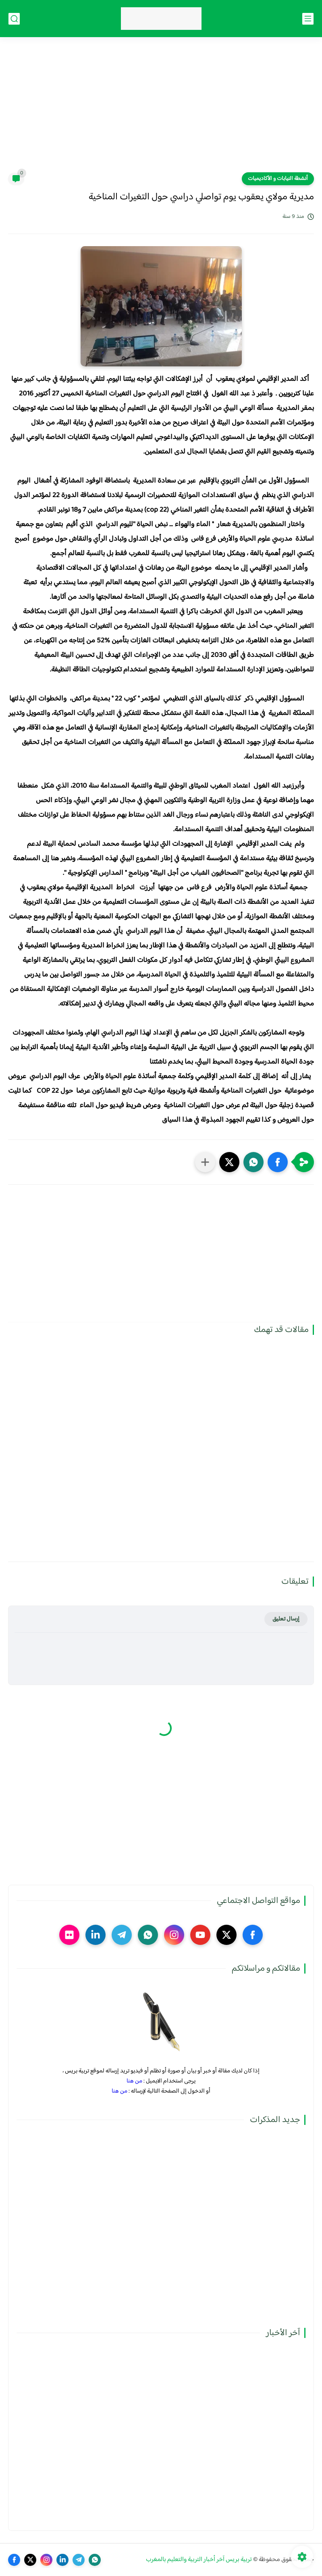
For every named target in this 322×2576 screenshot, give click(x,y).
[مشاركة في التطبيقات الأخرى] (205, 1162)
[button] (278, 1162)
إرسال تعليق (285, 1619)
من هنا (134, 2081)
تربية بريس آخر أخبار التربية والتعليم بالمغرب (199, 2559)
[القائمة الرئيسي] (308, 19)
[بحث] (14, 19)
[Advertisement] (161, 109)
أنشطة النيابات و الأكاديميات (278, 179)
